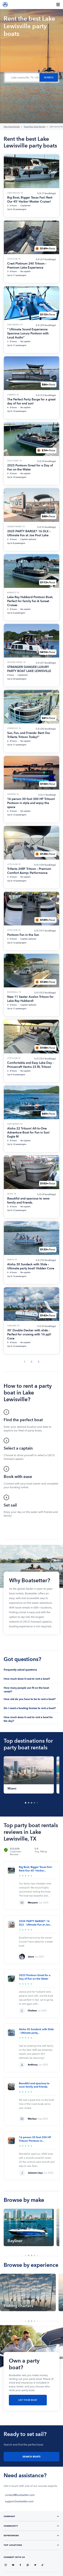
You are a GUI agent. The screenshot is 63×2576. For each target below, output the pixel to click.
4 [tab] (35, 1803)
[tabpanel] (29, 1775)
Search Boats (31, 2456)
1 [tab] (26, 1803)
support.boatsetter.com (19, 2501)
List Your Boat (27, 2400)
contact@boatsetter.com (20, 2495)
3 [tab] (32, 1803)
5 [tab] (38, 1803)
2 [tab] (29, 1803)
